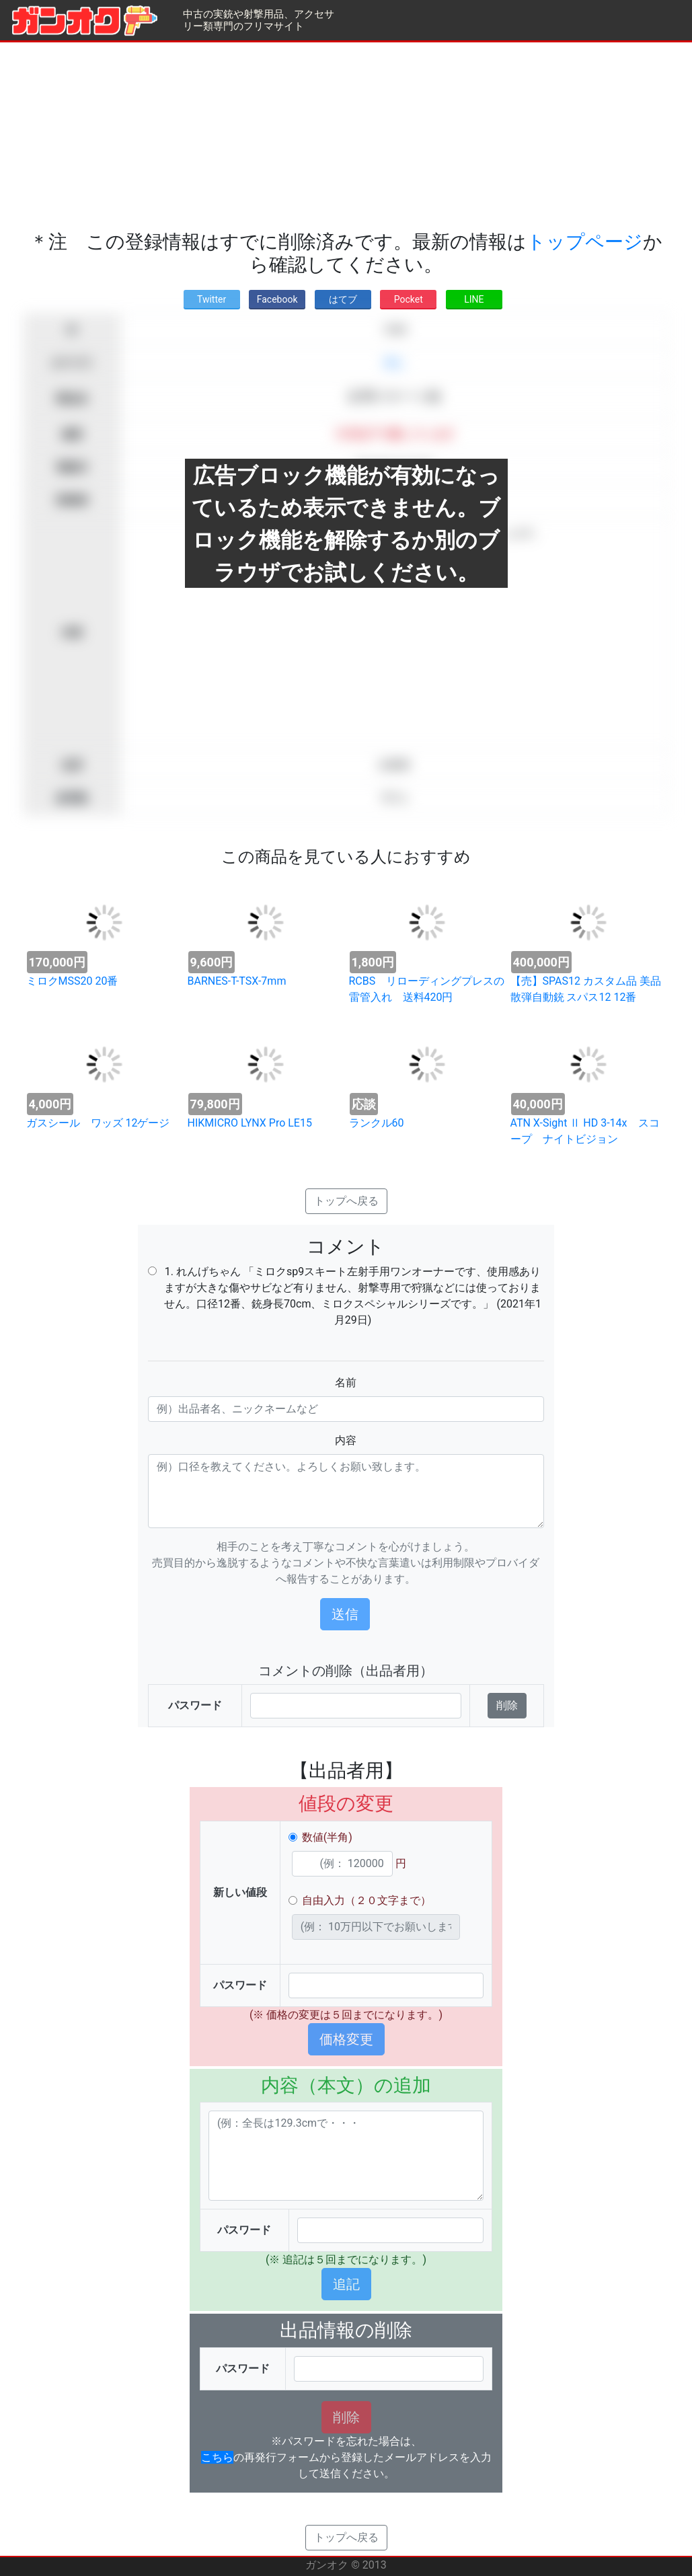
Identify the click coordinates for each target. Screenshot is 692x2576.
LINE (474, 299)
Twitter (211, 299)
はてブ (343, 299)
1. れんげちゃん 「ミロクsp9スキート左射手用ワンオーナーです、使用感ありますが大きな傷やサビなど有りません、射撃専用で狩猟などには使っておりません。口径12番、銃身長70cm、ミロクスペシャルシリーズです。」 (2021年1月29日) (352, 1295)
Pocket (408, 299)
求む (394, 362)
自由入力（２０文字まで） (366, 1900)
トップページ (585, 242)
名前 (345, 1382)
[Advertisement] (346, 136)
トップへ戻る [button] (346, 1201)
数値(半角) (327, 1837)
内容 (345, 1440)
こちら (217, 2457)
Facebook (277, 299)
